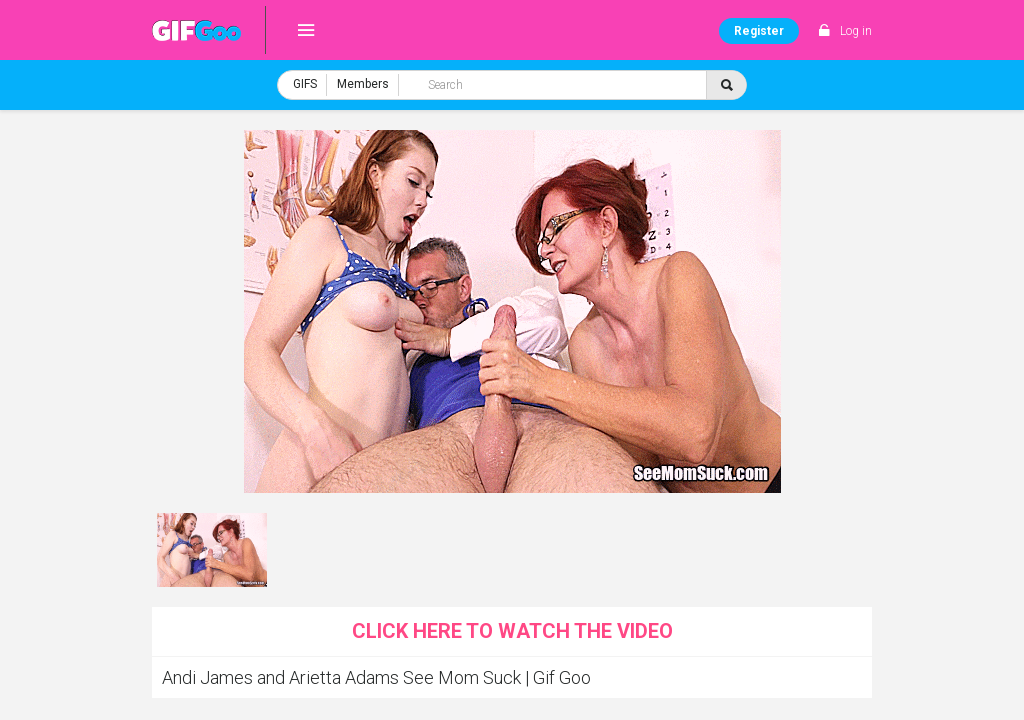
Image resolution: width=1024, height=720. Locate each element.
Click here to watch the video (512, 631)
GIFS (305, 84)
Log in (856, 31)
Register (759, 31)
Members (363, 84)
